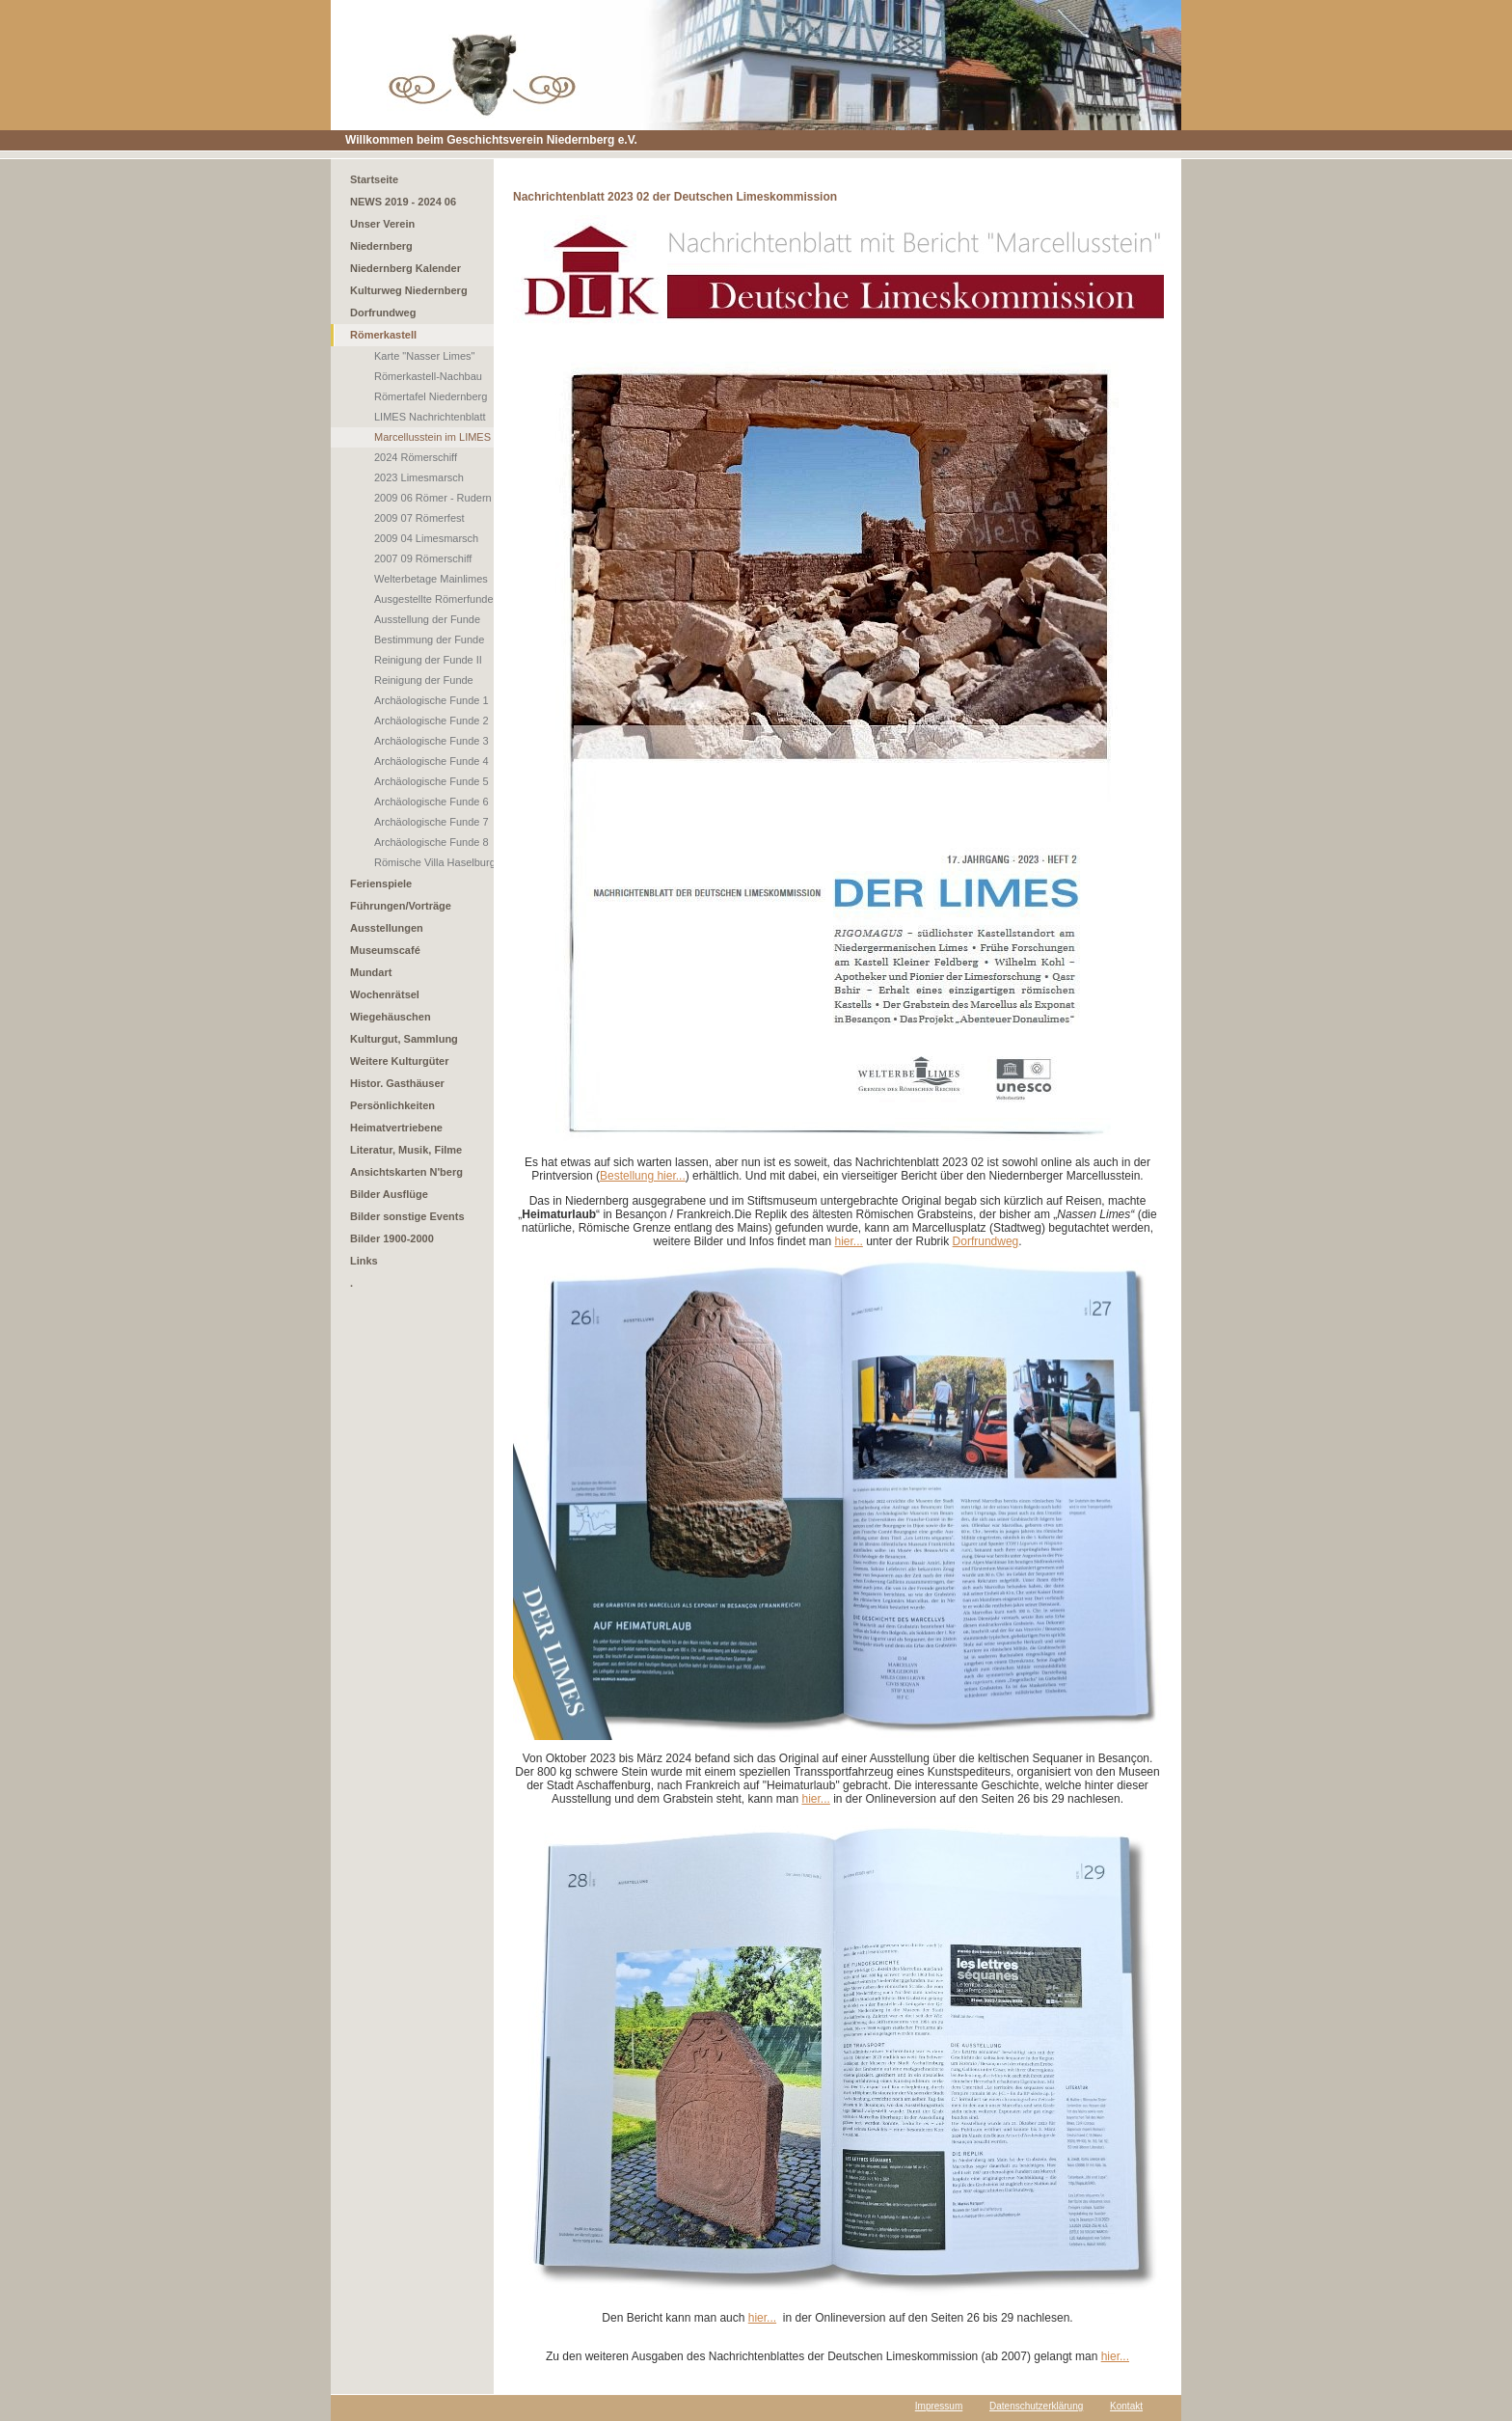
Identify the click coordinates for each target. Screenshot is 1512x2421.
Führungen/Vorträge (400, 905)
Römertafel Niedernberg (430, 396)
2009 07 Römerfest (419, 518)
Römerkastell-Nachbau (428, 376)
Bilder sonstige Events (407, 1216)
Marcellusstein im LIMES (432, 437)
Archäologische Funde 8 (431, 842)
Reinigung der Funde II (428, 660)
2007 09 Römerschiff (423, 558)
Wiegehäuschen (390, 1016)
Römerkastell (383, 334)
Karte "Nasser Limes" (424, 356)
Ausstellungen (386, 928)
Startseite (374, 179)
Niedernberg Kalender (405, 268)
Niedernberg (381, 246)
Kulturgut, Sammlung (404, 1039)
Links (364, 1260)
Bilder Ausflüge (389, 1194)
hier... (848, 1241)
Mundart (371, 972)
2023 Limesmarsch (419, 477)
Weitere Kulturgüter (399, 1061)
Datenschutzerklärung (1036, 2406)
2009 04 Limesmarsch (426, 538)
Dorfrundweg (383, 312)
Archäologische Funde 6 (431, 801)
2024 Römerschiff (415, 457)
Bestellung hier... (643, 1176)
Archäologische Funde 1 (431, 700)
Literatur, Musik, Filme (406, 1150)
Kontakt (1126, 2406)
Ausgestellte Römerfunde (434, 599)
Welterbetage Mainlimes (431, 579)
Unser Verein (382, 224)
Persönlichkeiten (392, 1105)
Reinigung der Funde (423, 680)
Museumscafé (385, 950)
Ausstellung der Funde (427, 619)
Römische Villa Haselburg (435, 862)
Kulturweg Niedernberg (409, 290)
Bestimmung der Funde (429, 639)
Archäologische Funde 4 (431, 761)
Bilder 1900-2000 (392, 1238)
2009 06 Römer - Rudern (433, 497)
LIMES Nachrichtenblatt (430, 416)
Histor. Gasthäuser (397, 1083)
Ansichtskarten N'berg (406, 1172)
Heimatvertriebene (396, 1127)
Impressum (938, 2406)
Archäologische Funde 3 (431, 741)
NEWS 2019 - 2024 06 (403, 201)
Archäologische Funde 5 (431, 781)
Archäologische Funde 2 (431, 720)
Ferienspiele (381, 883)
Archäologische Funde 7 (431, 822)
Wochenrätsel (384, 994)
